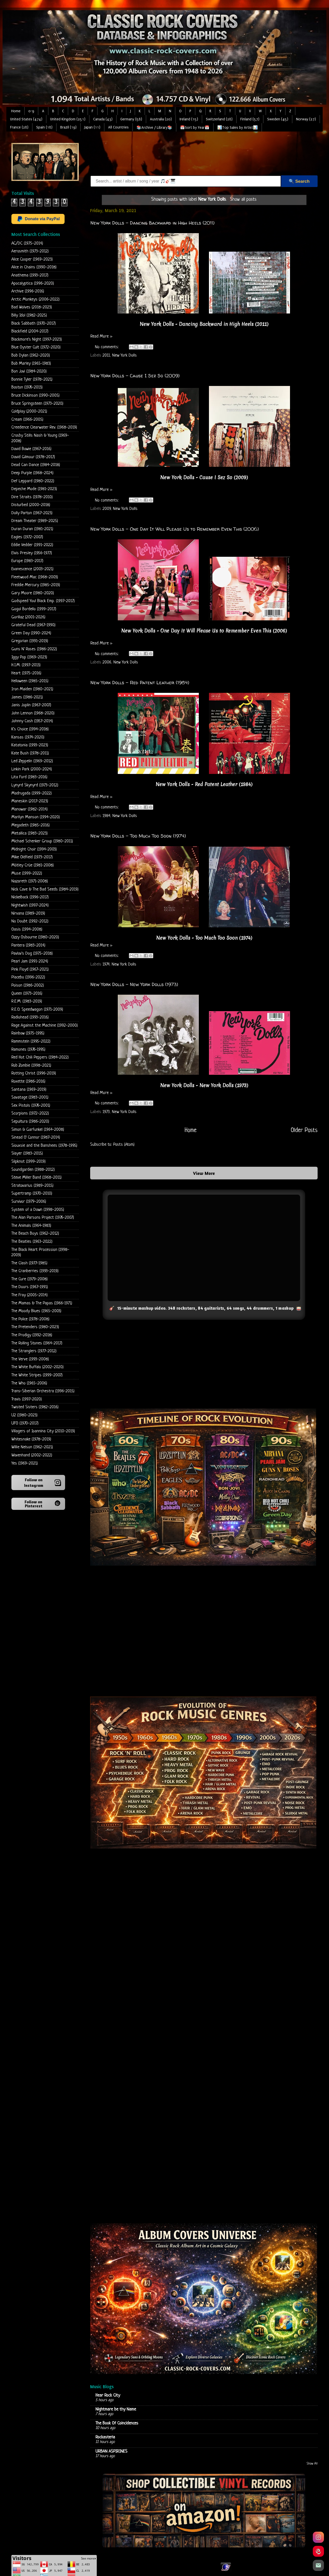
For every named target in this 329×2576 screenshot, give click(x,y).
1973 (106, 1111)
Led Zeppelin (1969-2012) (32, 761)
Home (16, 111)
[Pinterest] (318, 2551)
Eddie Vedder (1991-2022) (32, 545)
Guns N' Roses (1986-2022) (34, 649)
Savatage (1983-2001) (29, 1097)
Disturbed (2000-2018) (30, 505)
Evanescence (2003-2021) (32, 569)
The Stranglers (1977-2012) (33, 1351)
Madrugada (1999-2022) (31, 793)
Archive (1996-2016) (27, 291)
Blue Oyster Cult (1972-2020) (36, 347)
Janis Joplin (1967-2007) (31, 705)
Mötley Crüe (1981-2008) (32, 865)
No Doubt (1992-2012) (29, 921)
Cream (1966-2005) (27, 419)
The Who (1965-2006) (29, 1383)
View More (204, 1173)
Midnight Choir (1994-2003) (34, 849)
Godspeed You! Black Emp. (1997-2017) (43, 601)
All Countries (118, 127)
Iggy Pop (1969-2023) (29, 657)
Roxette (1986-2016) (28, 1081)
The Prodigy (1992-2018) (31, 1335)
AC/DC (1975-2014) (27, 243)
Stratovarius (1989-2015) (32, 1185)
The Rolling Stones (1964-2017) (36, 1343)
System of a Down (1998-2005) (37, 1209)
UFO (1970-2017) (24, 1423)
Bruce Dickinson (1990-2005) (35, 395)
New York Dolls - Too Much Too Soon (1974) (138, 836)
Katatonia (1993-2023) (29, 745)
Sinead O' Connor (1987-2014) (35, 1137)
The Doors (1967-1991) (29, 1287)
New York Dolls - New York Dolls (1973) (134, 984)
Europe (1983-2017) (27, 561)
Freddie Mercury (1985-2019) (35, 585)
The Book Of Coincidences (116, 2423)
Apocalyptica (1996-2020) (32, 283)
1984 (106, 815)
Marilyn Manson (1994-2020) (35, 817)
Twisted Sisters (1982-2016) (35, 1407)
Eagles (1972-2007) (27, 537)
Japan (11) (92, 127)
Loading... (204, 2076)
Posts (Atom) (123, 1144)
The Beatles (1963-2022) (31, 1241)
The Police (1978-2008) (30, 1319)
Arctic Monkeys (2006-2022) (35, 299)
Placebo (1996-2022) (28, 977)
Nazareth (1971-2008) (29, 881)
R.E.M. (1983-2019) (26, 1001)
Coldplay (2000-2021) (29, 411)
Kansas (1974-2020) (27, 737)
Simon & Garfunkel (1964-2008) (37, 1129)
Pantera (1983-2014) (28, 945)
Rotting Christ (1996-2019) (33, 1073)
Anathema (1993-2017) (29, 275)
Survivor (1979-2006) (28, 1201)
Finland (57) (249, 119)
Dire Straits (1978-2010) (32, 497)
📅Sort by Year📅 (194, 127)
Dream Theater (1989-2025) (34, 520)
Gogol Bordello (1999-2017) (33, 609)
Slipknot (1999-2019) (28, 1161)
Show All (312, 2464)
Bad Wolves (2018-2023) (31, 307)
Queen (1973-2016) (26, 993)
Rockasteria (105, 2437)
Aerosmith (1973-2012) (30, 251)
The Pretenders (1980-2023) (35, 1327)
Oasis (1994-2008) (26, 929)
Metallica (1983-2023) (29, 833)
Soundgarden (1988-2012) (33, 1169)
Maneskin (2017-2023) (29, 801)
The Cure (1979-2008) (29, 1279)
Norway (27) (306, 119)
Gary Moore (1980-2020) (32, 593)
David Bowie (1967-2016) (31, 449)
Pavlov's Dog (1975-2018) (32, 953)
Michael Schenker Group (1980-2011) (42, 841)
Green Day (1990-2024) (31, 633)
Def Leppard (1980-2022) (32, 481)
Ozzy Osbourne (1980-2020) (35, 937)
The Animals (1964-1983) (31, 1225)
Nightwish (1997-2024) (30, 905)
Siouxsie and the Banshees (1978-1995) (44, 1145)
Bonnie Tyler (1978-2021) (31, 379)
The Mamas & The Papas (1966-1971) (41, 1303)
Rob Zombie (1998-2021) (31, 1065)
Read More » (101, 336)
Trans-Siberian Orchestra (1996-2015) (42, 1391)
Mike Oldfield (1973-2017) (32, 857)
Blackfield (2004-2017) (29, 331)
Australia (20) (161, 119)
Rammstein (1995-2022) (30, 1041)
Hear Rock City (107, 2395)
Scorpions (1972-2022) (30, 1113)
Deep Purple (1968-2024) (32, 473)
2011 (106, 355)
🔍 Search (299, 181)
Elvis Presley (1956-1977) (31, 553)
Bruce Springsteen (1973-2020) (37, 403)
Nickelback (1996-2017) (30, 897)
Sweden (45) (277, 119)
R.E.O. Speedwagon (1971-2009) (37, 1009)
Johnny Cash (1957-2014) (32, 721)
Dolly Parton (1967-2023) (31, 513)
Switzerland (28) (219, 119)
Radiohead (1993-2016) (30, 1017)
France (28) (19, 127)
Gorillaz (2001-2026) (28, 617)
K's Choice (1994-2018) (30, 729)
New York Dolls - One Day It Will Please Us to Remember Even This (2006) (174, 529)
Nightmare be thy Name (115, 2409)
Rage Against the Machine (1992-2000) (44, 1025)
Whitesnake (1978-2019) (31, 1439)
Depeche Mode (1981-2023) (34, 489)
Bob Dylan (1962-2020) (30, 355)
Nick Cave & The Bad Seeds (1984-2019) (45, 889)
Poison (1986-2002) (27, 985)
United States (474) (26, 119)
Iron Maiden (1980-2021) (32, 689)
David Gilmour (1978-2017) (33, 457)
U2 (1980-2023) (24, 1415)
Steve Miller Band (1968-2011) (36, 1177)
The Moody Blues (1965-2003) (36, 1311)
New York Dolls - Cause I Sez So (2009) (135, 376)
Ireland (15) (189, 119)
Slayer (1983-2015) (27, 1153)
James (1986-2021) (27, 697)
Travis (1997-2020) (26, 1399)
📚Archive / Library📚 (154, 127)
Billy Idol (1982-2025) (29, 315)
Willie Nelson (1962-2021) (32, 1447)
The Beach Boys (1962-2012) (35, 1233)
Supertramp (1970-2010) (31, 1193)
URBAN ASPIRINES (111, 2451)
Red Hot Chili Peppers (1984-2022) (40, 1057)
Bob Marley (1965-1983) (31, 363)
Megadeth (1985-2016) (30, 825)
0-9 (31, 111)
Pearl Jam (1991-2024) (29, 961)
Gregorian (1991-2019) (29, 641)
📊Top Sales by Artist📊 (237, 127)
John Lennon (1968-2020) (32, 713)
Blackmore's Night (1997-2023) (36, 339)
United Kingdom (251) (67, 119)
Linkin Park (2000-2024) (31, 769)
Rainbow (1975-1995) (27, 1033)
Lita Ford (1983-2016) (29, 777)
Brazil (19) (68, 127)
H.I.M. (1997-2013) (26, 665)
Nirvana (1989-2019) (28, 913)
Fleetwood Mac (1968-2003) (34, 577)
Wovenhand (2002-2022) (31, 1455)
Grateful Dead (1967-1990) (33, 625)
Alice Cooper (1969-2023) (32, 259)
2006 (107, 662)
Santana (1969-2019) (28, 1089)
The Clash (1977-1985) (29, 1263)
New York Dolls (124, 355)
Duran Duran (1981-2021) (32, 529)
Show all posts (243, 199)
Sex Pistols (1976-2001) (30, 1105)
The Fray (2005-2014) (29, 1295)
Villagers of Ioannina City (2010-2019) (43, 1431)
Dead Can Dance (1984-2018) (35, 464)
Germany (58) (131, 119)
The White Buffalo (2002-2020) (37, 1367)
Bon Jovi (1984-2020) (29, 371)
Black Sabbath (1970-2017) (33, 323)
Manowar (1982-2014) (29, 809)
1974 (106, 964)
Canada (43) (102, 119)
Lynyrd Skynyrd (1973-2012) (34, 785)
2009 (107, 508)
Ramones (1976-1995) (28, 1049)
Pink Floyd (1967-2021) (30, 969)
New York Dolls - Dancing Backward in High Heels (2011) (152, 223)
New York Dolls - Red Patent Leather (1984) (139, 682)
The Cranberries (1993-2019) (35, 1271)
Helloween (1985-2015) (29, 681)
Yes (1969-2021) (24, 1463)
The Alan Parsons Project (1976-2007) (42, 1217)
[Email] (318, 2565)
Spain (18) (44, 127)
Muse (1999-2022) (26, 873)
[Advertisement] (182, 154)
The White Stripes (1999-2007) (37, 1375)
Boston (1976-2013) (27, 387)
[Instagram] (318, 2537)
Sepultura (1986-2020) (30, 1121)
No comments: (107, 347)
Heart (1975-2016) (26, 673)
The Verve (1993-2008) (30, 1359)
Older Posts (304, 1130)
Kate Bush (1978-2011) (30, 753)
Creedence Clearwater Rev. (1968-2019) (44, 427)
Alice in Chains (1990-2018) (33, 267)
